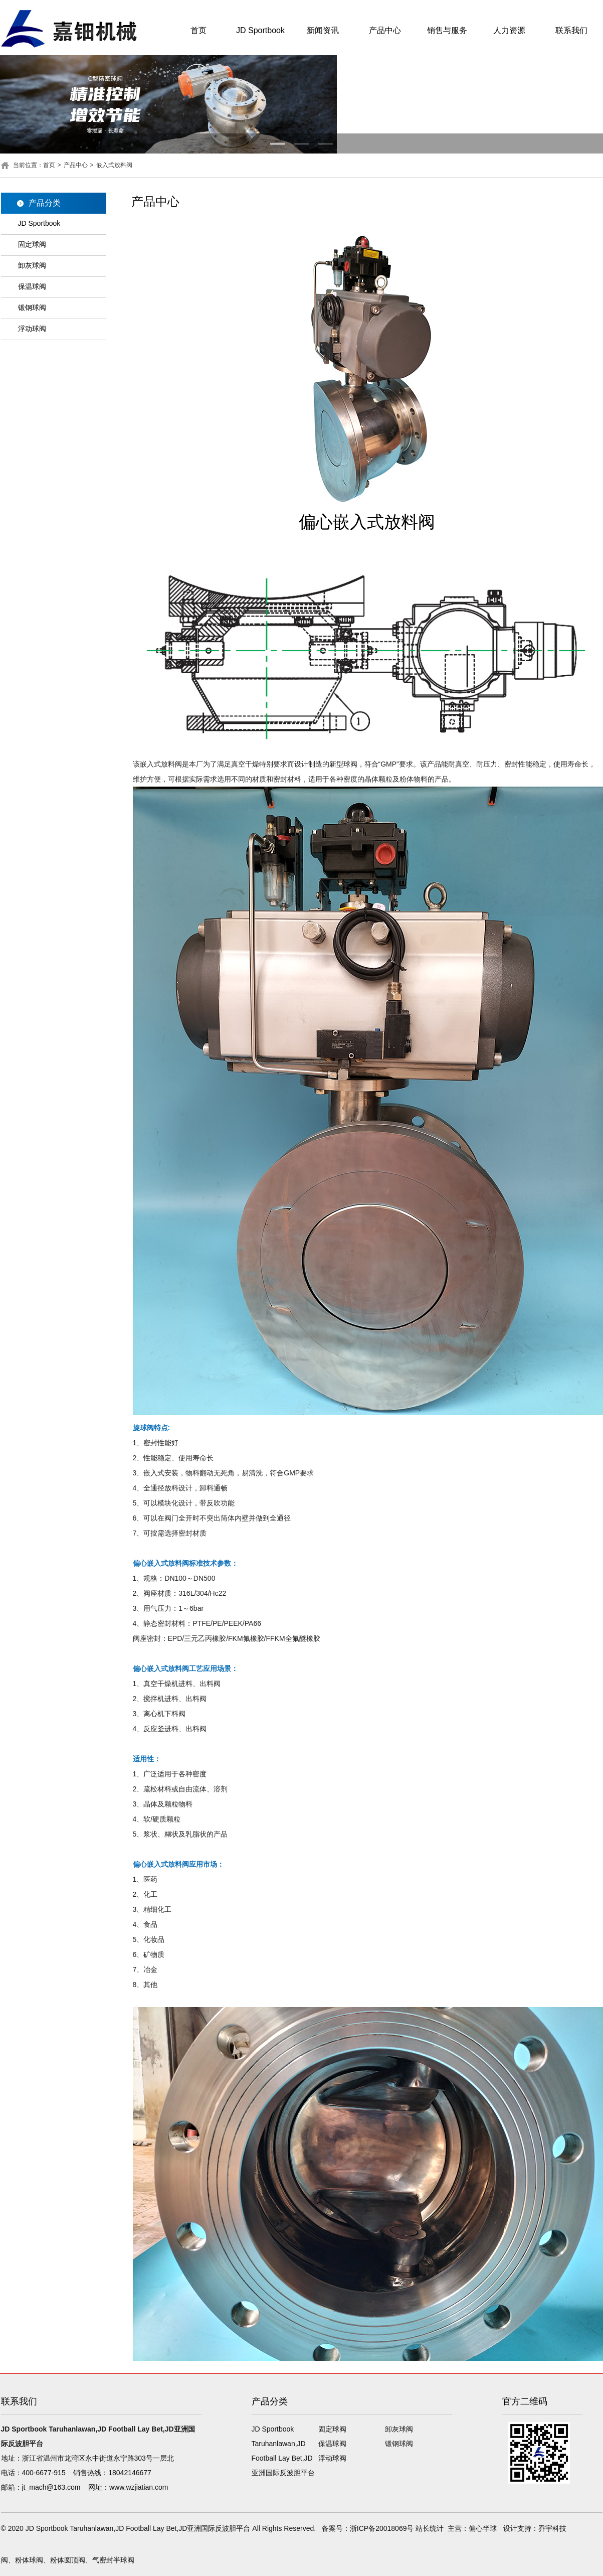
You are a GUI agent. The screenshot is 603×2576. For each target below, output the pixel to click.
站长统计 (430, 2528)
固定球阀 (32, 244)
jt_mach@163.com (51, 2487)
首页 (198, 30)
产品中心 (385, 30)
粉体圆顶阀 (67, 2560)
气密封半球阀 (113, 2560)
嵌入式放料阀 (114, 165)
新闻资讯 (323, 30)
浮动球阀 (32, 329)
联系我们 (571, 30)
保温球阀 (32, 286)
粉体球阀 (29, 2560)
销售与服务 (447, 30)
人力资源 (509, 30)
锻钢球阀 (32, 308)
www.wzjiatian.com (138, 2487)
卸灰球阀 (32, 265)
